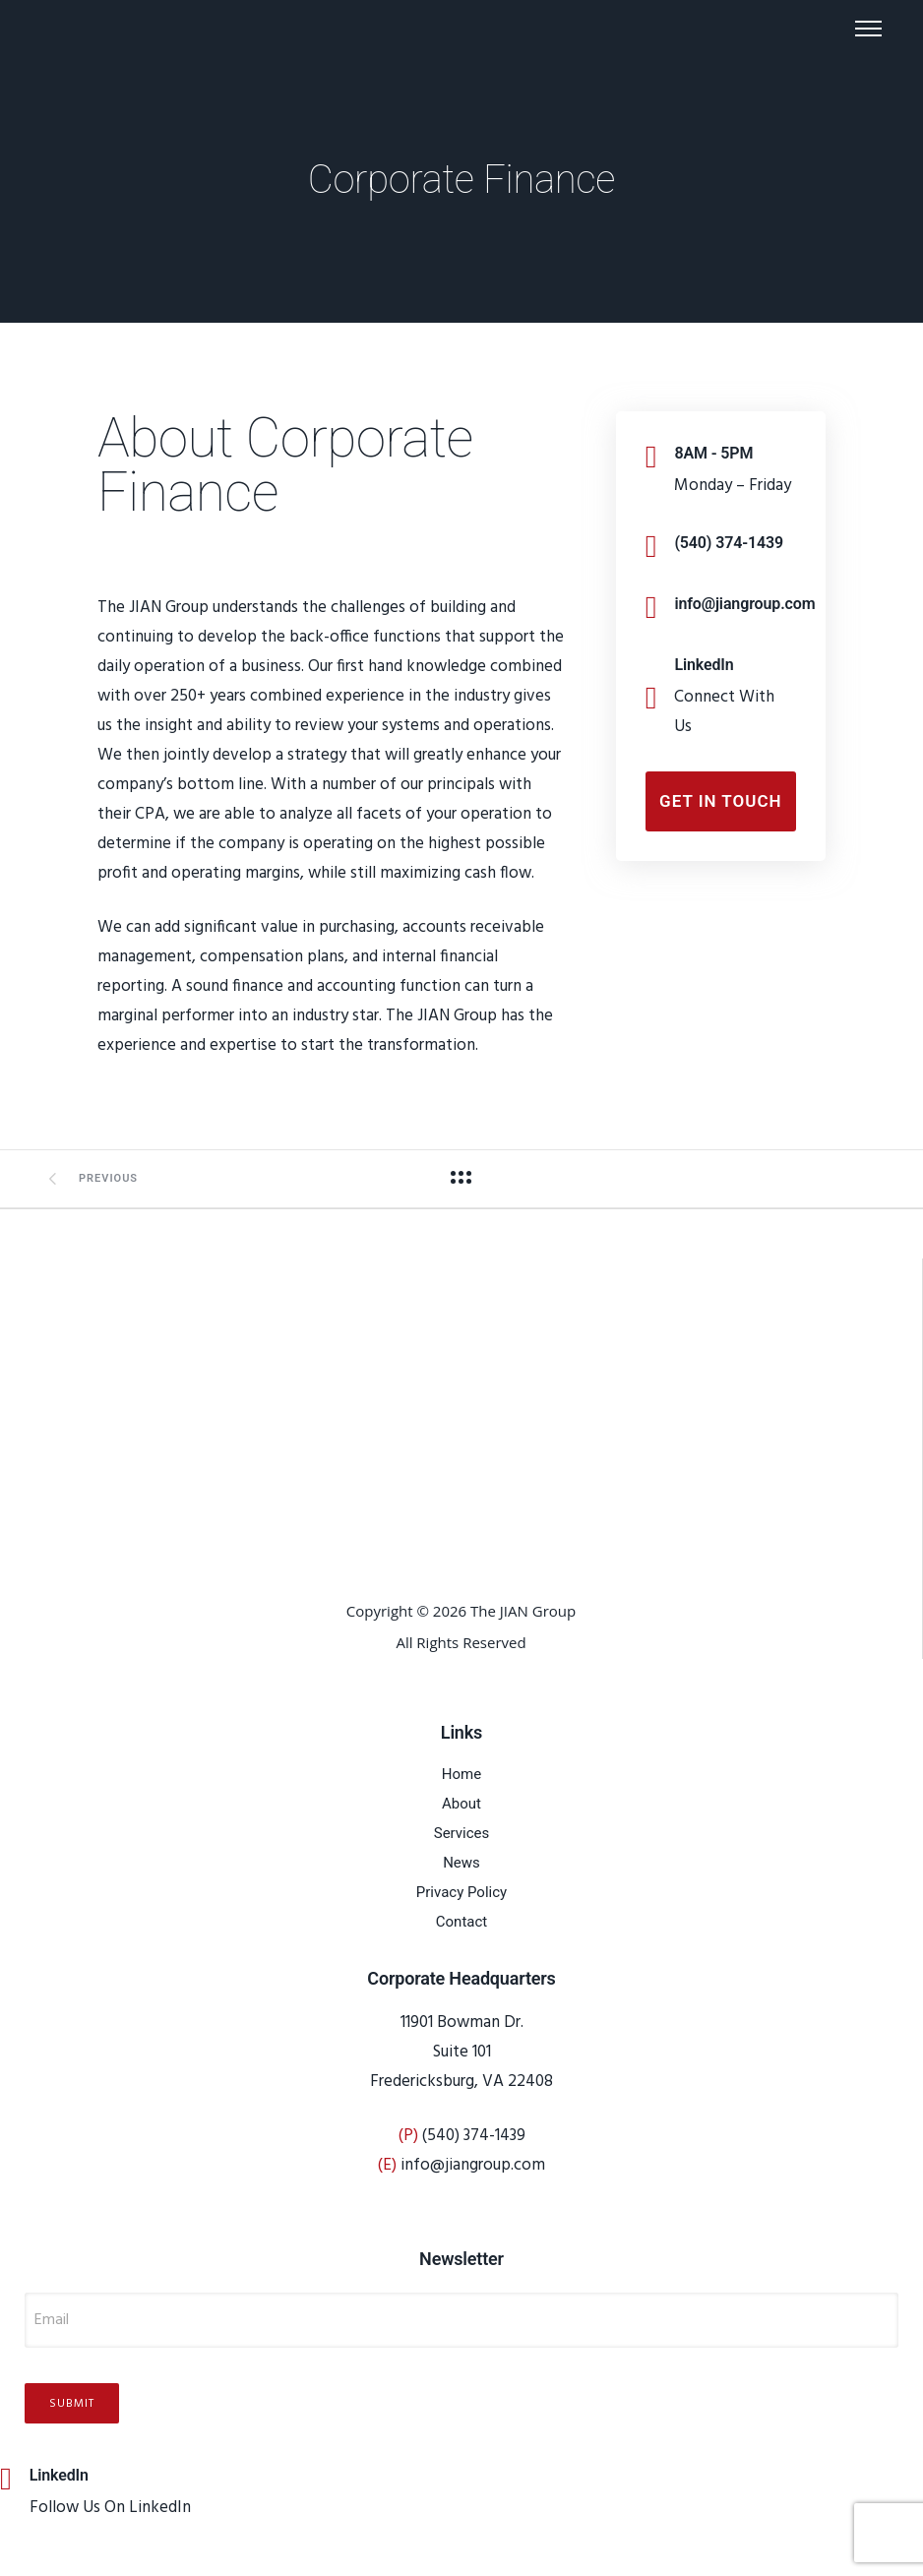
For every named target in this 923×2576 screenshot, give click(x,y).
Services (462, 1833)
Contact (461, 1922)
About (461, 1803)
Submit (71, 2408)
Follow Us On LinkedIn (110, 2511)
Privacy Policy (461, 1892)
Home (461, 1774)
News (461, 1862)
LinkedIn (703, 664)
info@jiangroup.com (744, 603)
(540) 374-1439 (728, 542)
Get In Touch (720, 801)
